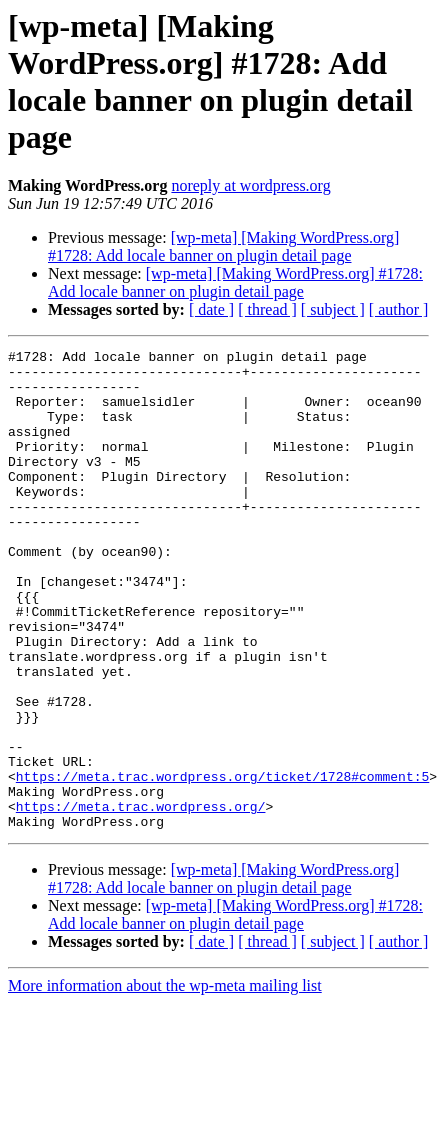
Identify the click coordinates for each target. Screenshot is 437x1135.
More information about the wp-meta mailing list (165, 1081)
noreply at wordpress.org (250, 185)
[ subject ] (333, 309)
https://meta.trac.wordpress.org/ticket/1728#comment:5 (222, 863)
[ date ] (211, 309)
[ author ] (399, 309)
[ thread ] (267, 309)
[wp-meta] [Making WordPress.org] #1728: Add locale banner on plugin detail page (223, 246)
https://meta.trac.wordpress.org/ (141, 899)
